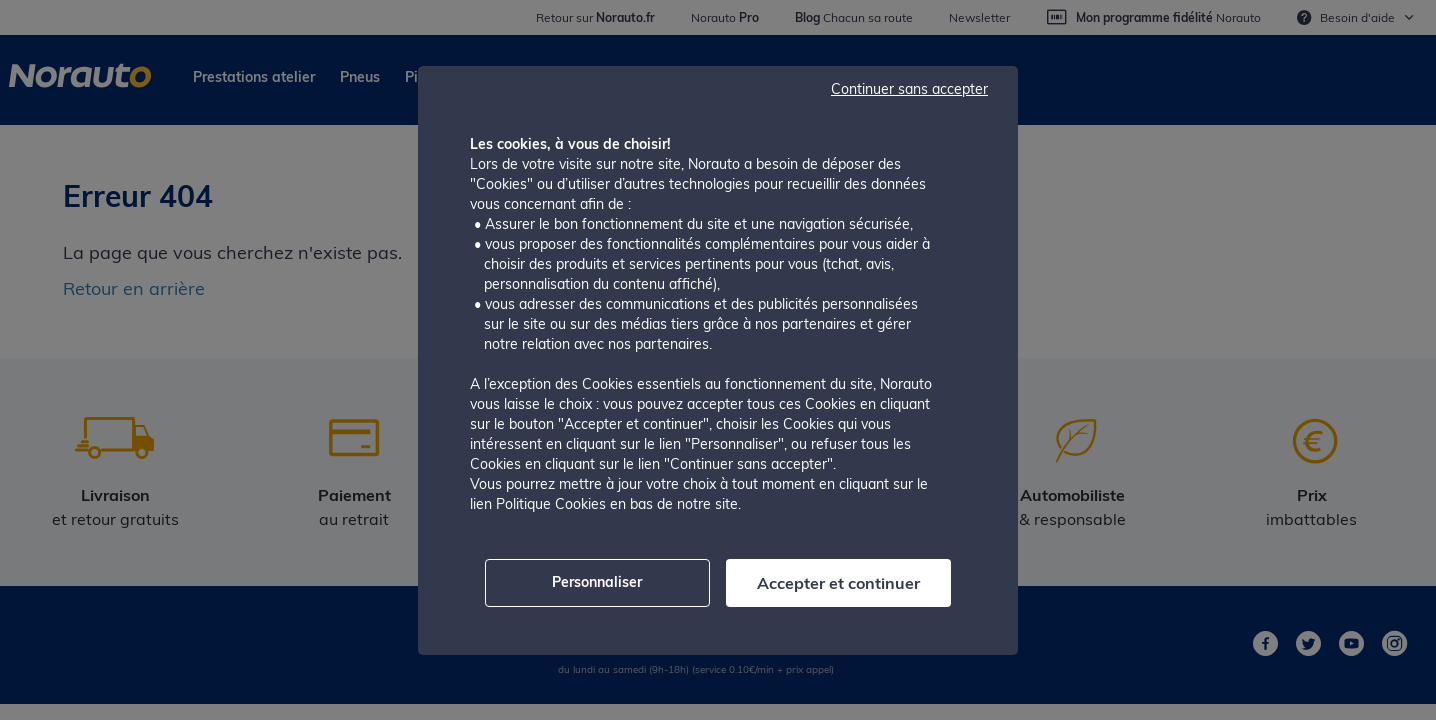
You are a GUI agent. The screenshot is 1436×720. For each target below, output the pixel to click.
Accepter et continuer (838, 583)
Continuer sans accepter (909, 89)
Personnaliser (597, 582)
